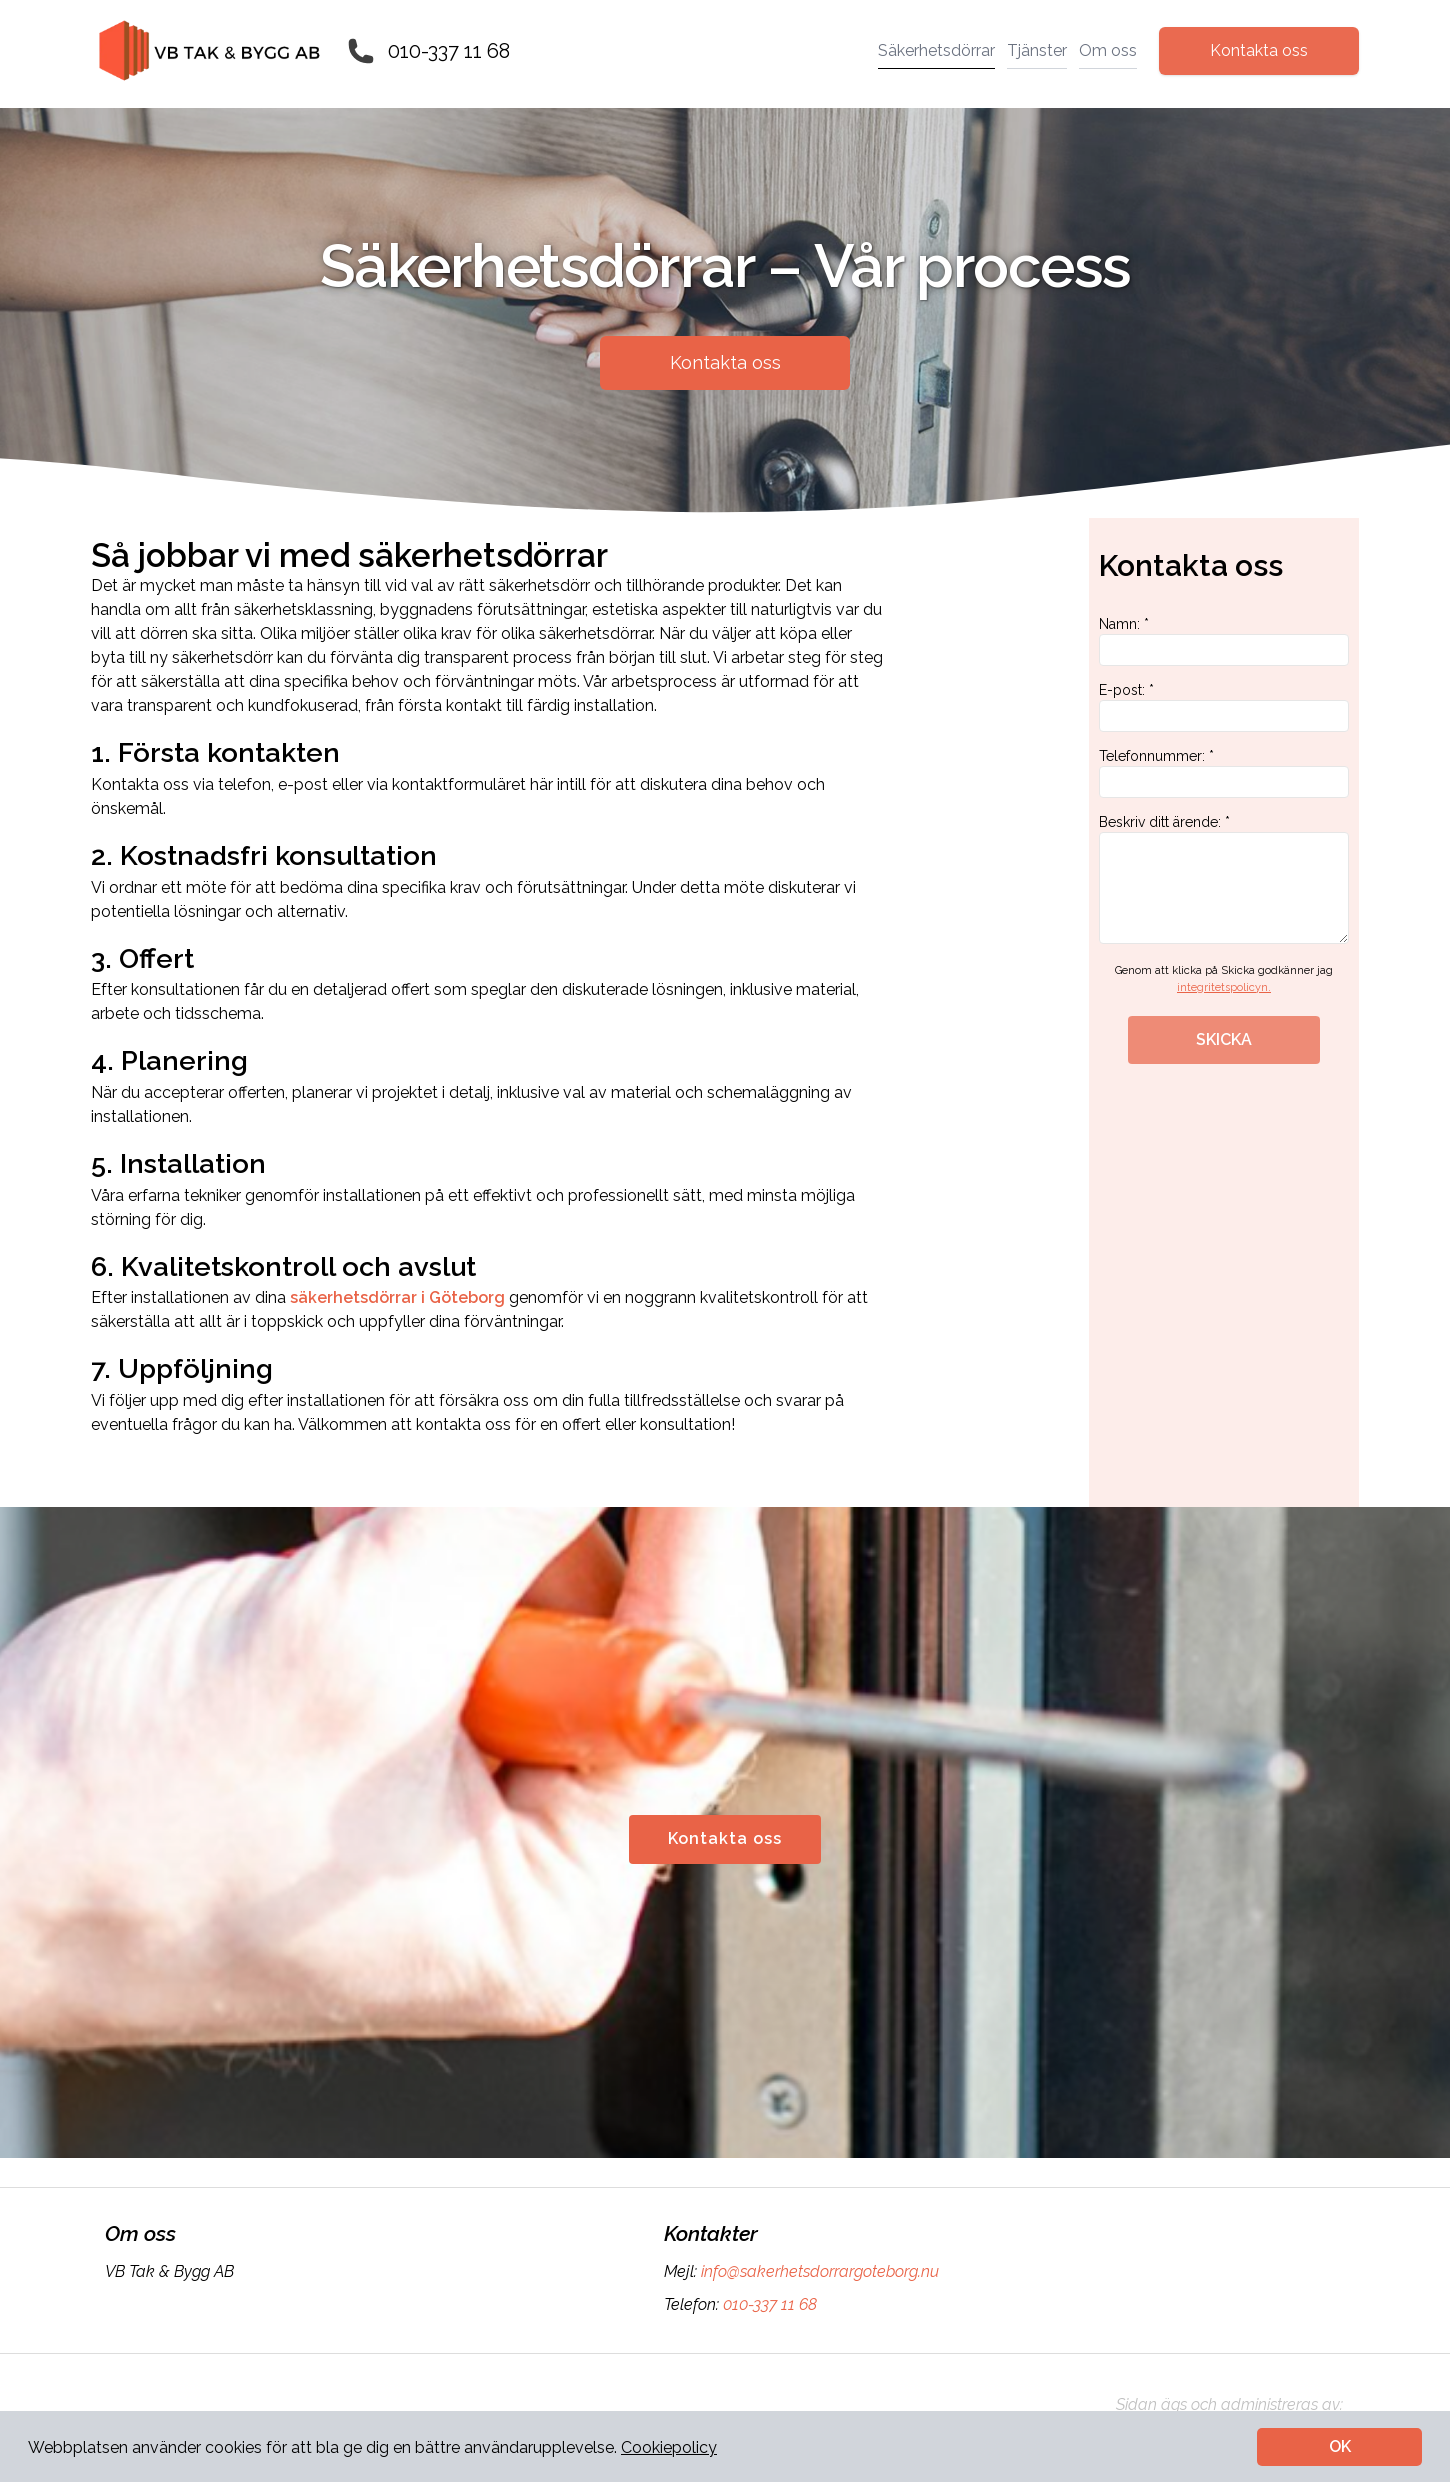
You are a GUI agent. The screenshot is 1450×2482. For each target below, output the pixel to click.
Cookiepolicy (669, 2447)
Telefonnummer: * (1224, 773)
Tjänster (1037, 50)
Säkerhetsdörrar (936, 50)
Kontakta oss (1259, 50)
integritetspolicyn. (1224, 987)
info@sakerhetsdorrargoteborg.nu (818, 2271)
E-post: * (1224, 707)
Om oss (1108, 50)
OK (1340, 2446)
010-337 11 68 (449, 51)
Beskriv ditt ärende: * (1224, 879)
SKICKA (1224, 1039)
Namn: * (1224, 641)
